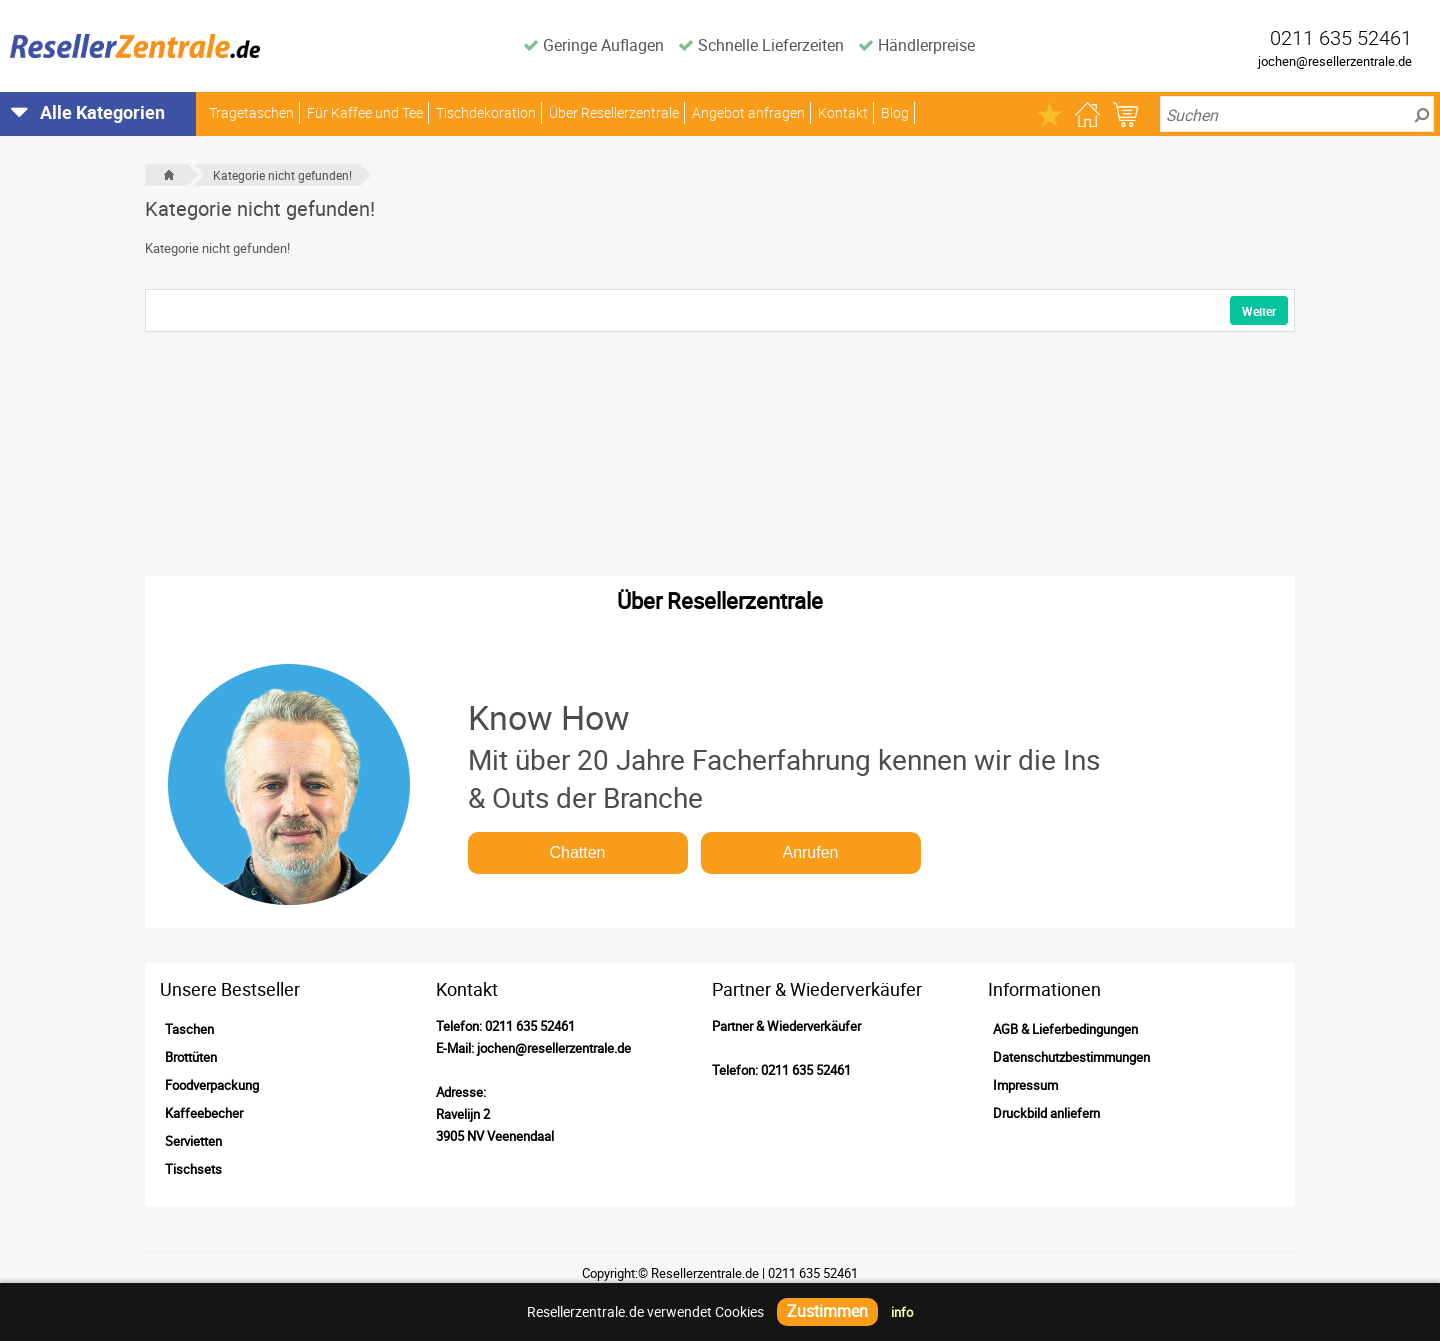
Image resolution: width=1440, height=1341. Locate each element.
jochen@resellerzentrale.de (1335, 61)
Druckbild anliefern (1046, 1113)
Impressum (1025, 1085)
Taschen (189, 1029)
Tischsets (193, 1169)
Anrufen (810, 852)
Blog (895, 112)
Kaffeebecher (204, 1113)
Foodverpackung (212, 1085)
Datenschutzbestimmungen (1071, 1057)
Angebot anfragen (748, 112)
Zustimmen (827, 1311)
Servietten (193, 1141)
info (902, 1312)
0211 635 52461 (530, 1026)
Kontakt (843, 112)
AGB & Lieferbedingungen (1065, 1029)
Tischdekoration (486, 112)
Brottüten (191, 1057)
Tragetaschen (251, 112)
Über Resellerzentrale (614, 112)
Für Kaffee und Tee (365, 112)
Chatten (577, 852)
